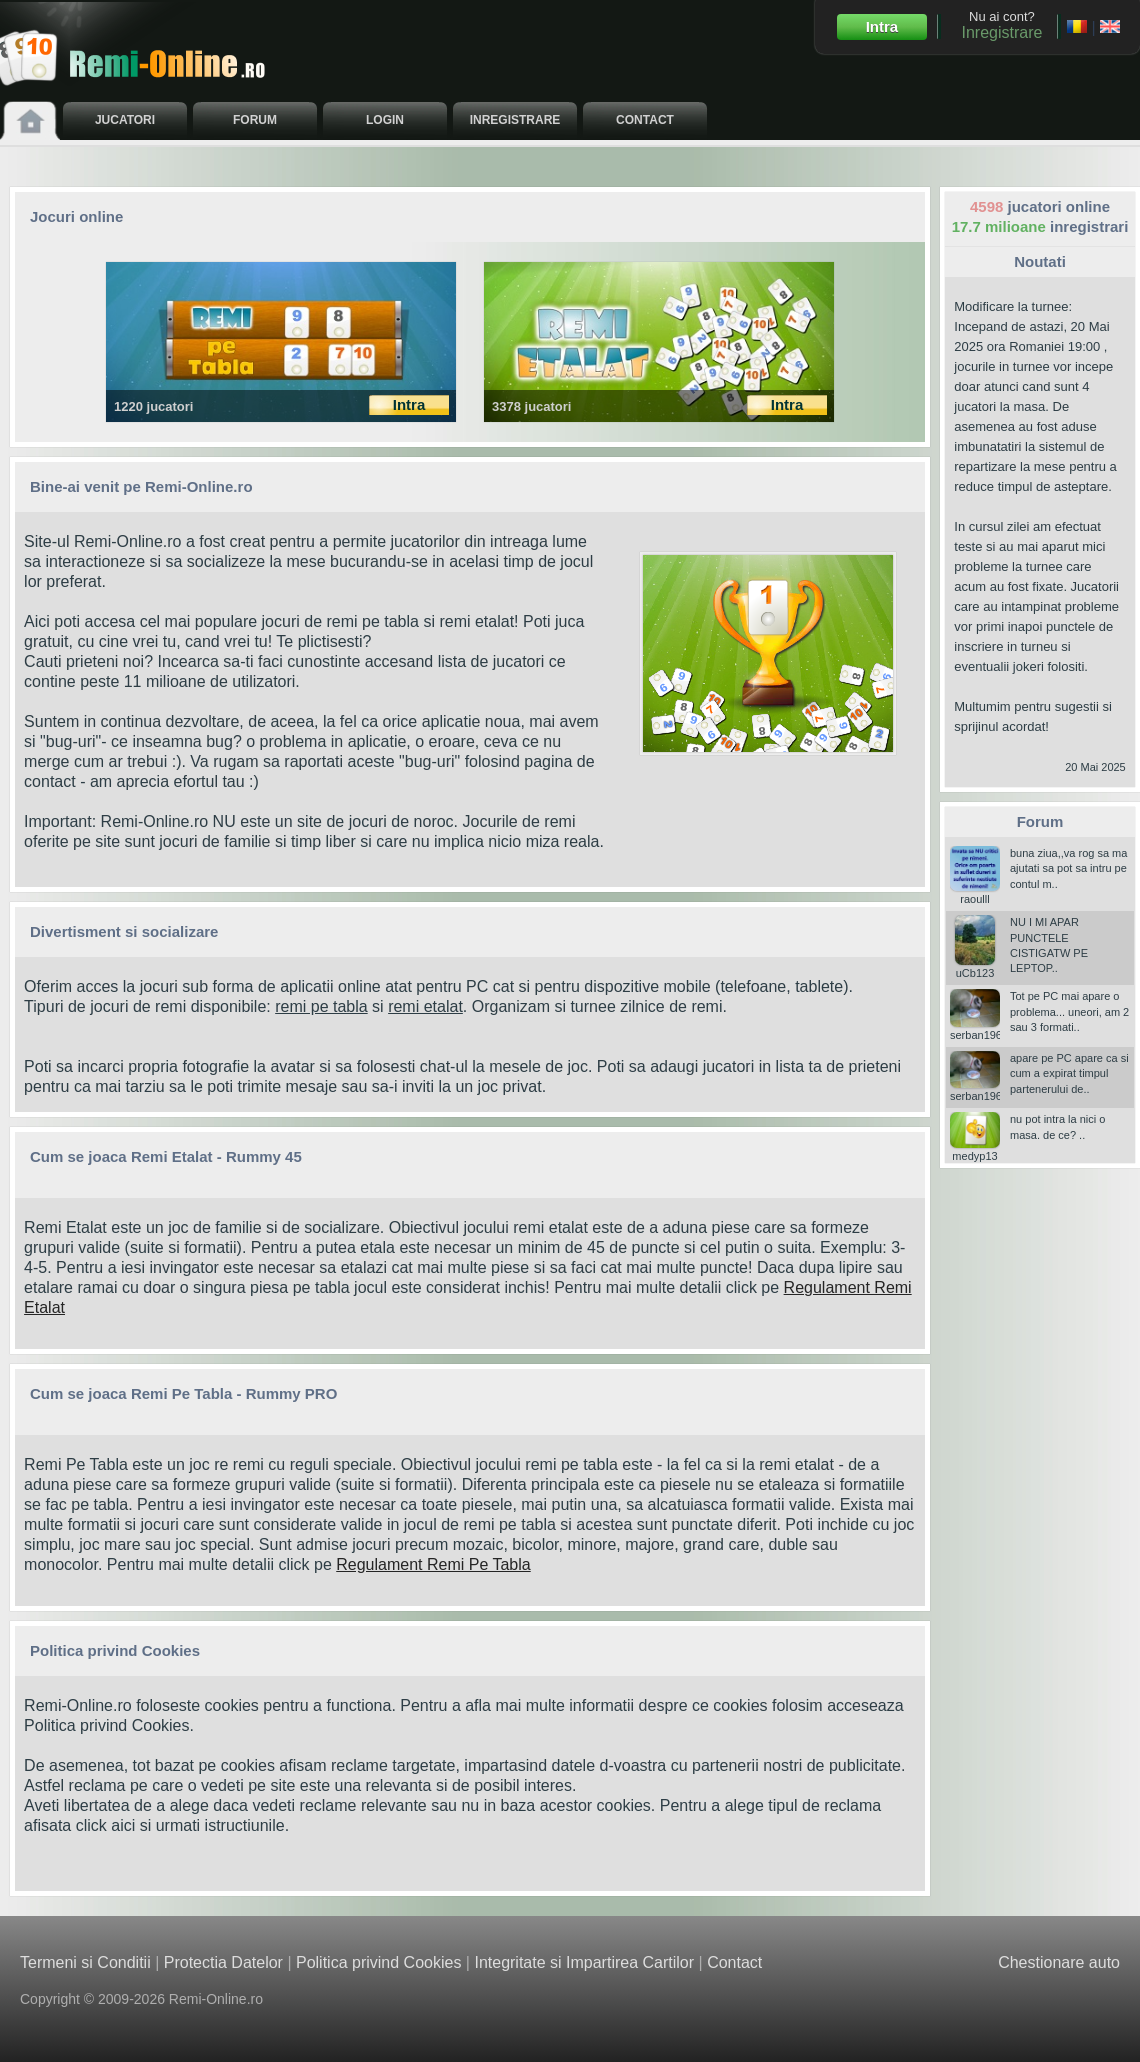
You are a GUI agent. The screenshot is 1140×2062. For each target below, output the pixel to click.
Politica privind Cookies (106, 1725)
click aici (106, 1825)
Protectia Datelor (223, 1962)
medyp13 (975, 1150)
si (378, 1006)
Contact (734, 1962)
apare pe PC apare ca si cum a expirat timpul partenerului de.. (1069, 1073)
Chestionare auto (1059, 1962)
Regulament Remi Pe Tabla (433, 1564)
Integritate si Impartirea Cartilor (584, 1962)
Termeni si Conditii (85, 1962)
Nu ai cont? (1001, 25)
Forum (1040, 821)
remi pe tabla (321, 1006)
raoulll (975, 893)
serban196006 (985, 1029)
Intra (882, 26)
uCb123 (975, 967)
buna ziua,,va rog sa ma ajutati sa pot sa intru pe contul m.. (1068, 868)
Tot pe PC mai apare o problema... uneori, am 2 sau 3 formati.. (1069, 1011)
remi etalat (425, 1006)
